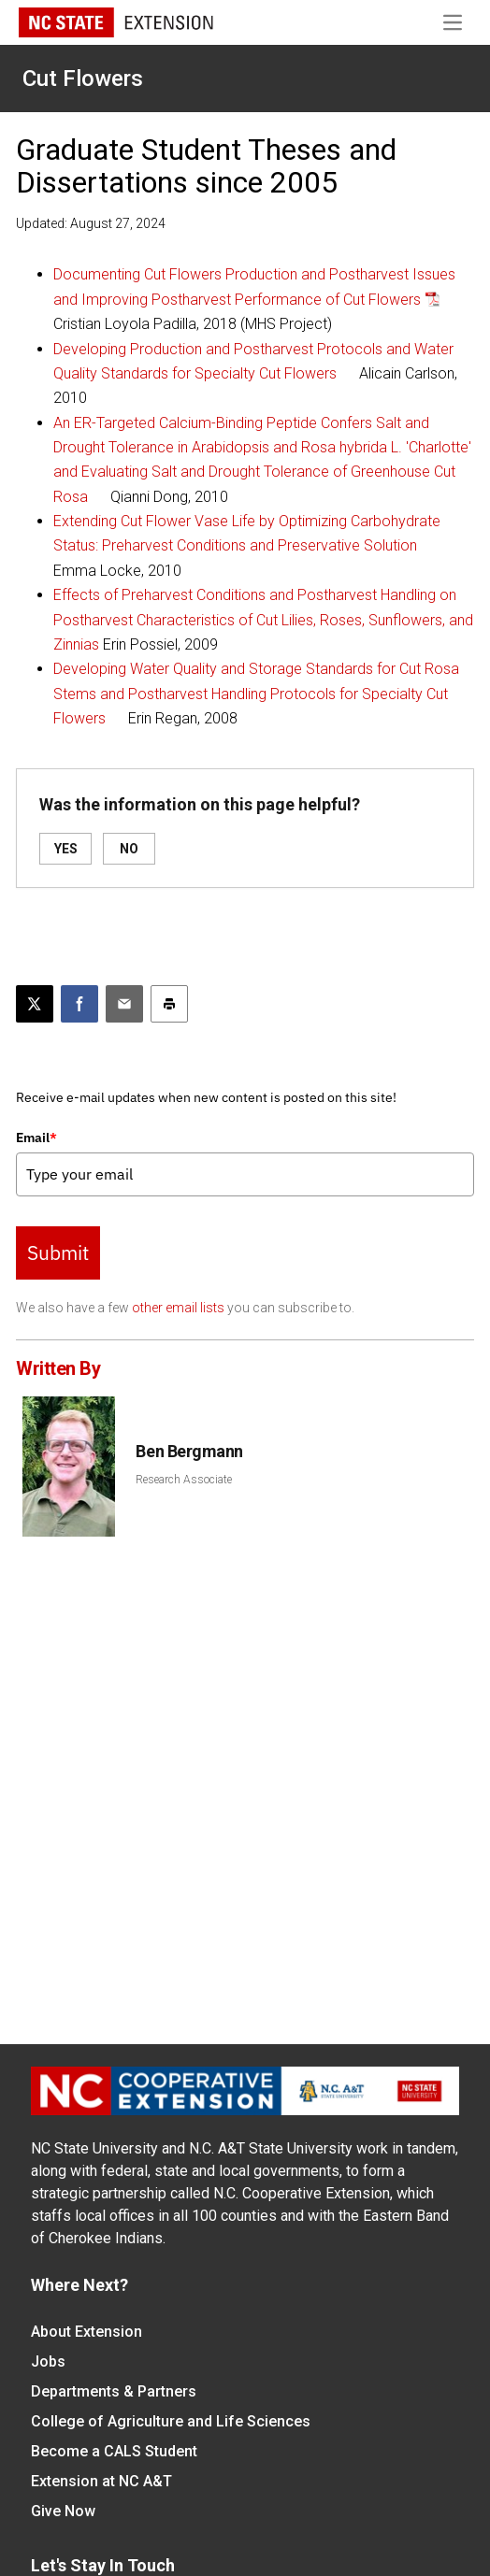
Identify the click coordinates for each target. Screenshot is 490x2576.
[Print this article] (169, 1004)
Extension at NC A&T (101, 2481)
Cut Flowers (82, 78)
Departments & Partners (113, 2391)
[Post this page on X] (34, 1004)
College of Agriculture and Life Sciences (170, 2421)
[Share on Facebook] (79, 1004)
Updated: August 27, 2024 (91, 223)
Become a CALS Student (114, 2451)
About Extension (86, 2331)
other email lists (178, 1307)
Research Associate (184, 1479)
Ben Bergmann (189, 1451)
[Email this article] (124, 1004)
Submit (58, 1252)
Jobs (48, 2361)
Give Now (63, 2511)
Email (36, 1137)
